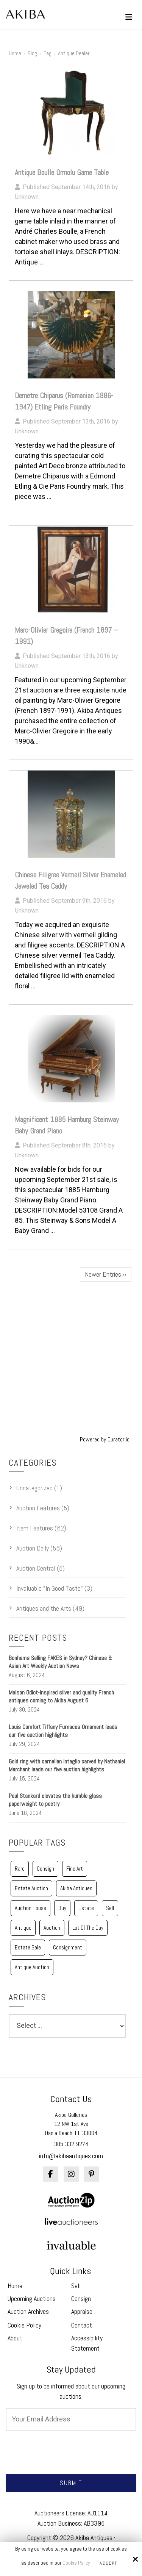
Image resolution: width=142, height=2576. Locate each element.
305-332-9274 (71, 2144)
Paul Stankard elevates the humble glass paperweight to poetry (55, 1800)
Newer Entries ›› (105, 1274)
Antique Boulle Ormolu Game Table (62, 172)
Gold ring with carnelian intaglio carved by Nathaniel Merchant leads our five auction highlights (67, 1765)
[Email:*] (71, 2419)
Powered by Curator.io (105, 1439)
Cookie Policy (76, 2563)
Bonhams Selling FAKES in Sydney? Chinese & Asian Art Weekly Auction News (60, 1662)
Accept (108, 2563)
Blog (32, 53)
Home (15, 53)
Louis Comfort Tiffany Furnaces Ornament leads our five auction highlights (63, 1731)
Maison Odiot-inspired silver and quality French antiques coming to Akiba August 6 (61, 1696)
